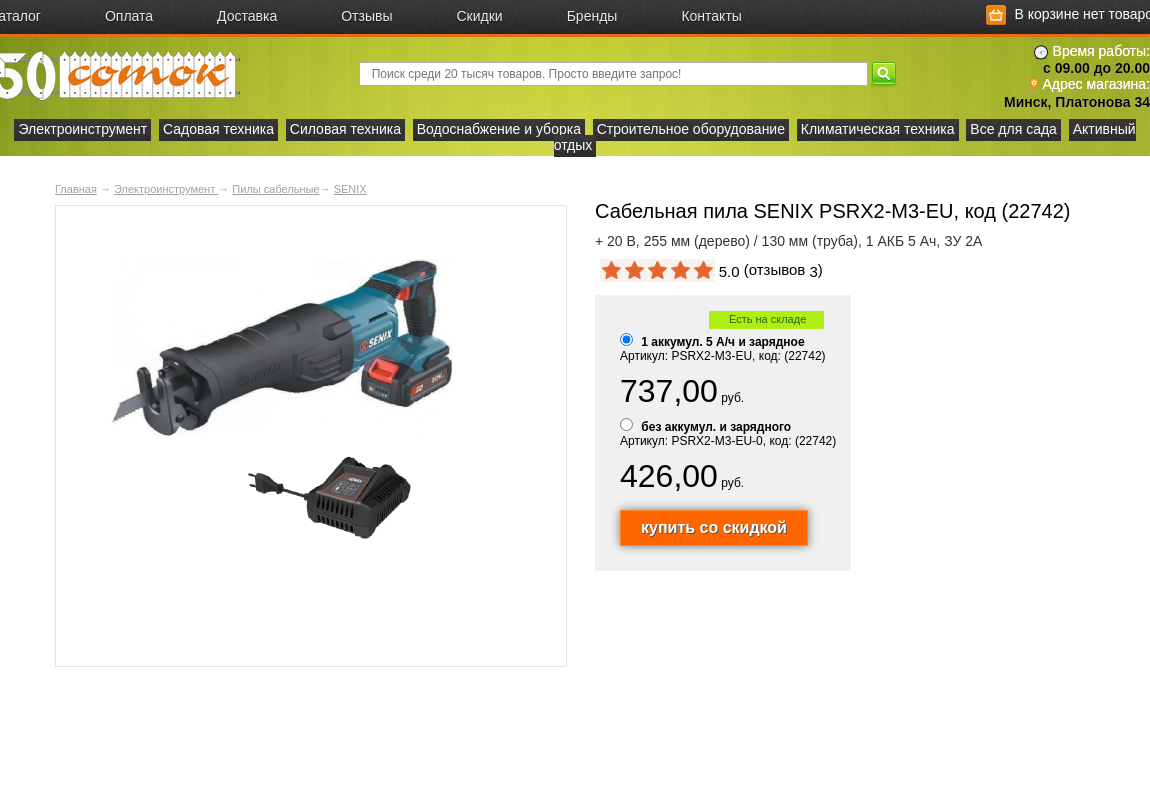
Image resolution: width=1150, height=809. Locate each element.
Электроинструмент (82, 129)
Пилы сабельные (275, 189)
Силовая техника (345, 129)
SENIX (350, 189)
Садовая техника (218, 129)
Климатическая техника (878, 129)
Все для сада (1013, 129)
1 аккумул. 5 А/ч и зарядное (722, 342)
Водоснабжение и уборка (499, 129)
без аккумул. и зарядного (716, 427)
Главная (76, 189)
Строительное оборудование (691, 129)
